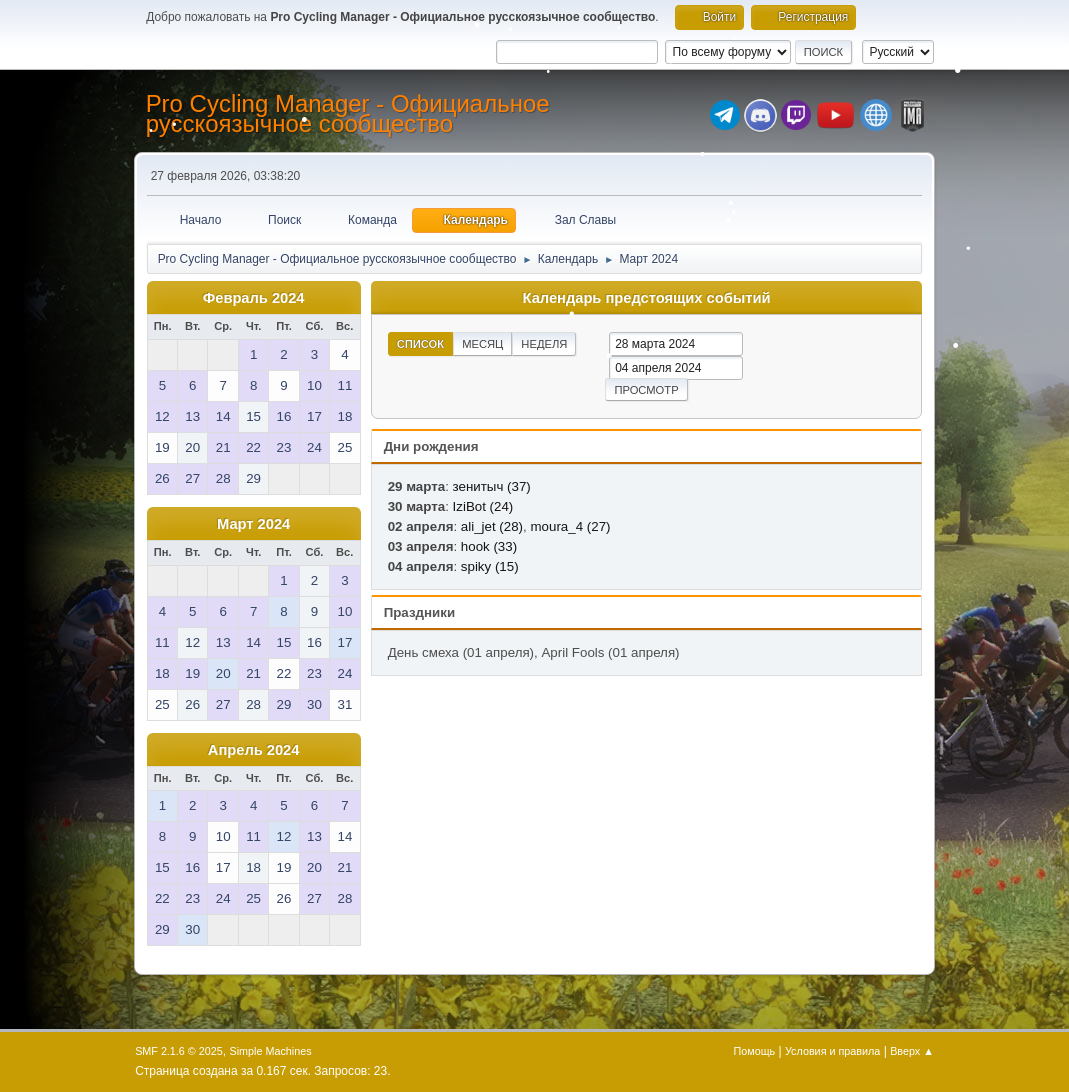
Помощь (755, 1051)
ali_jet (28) (492, 526)
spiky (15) (490, 566)
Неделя (544, 344)
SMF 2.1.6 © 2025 (179, 1051)
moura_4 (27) (570, 526)
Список (421, 344)
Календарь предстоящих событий (647, 298)
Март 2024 (253, 524)
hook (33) (489, 546)
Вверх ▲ (912, 1051)
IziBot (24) (483, 506)
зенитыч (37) (492, 486)
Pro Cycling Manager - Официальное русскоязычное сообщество (348, 113)
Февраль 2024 (254, 298)
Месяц (482, 344)
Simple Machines (270, 1051)
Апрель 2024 (254, 750)
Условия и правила (832, 1051)
